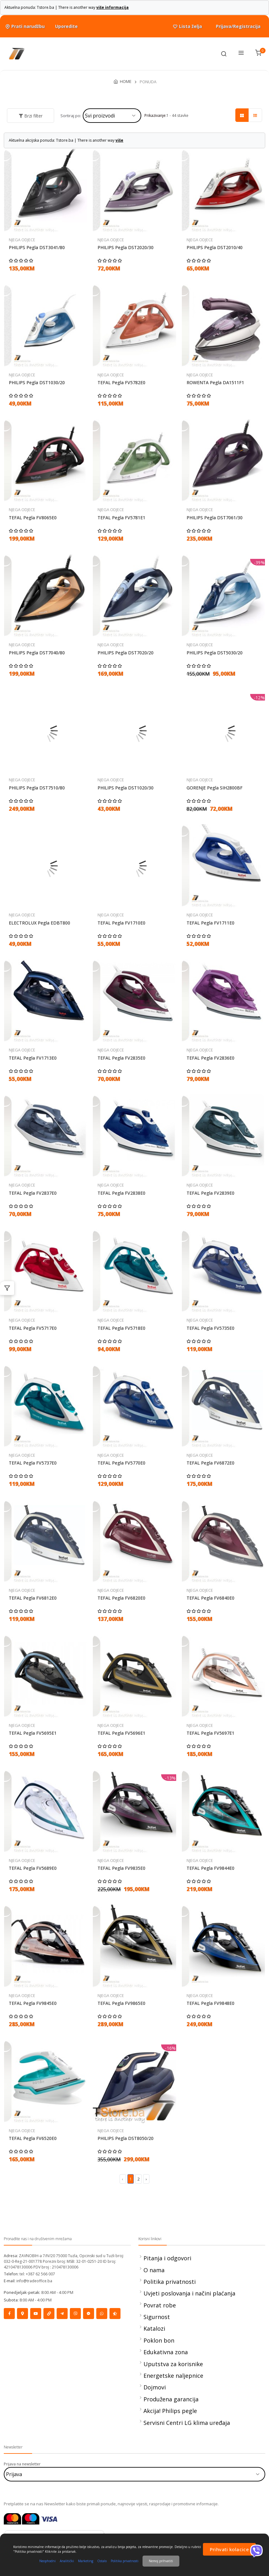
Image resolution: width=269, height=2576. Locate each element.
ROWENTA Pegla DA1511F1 (215, 382)
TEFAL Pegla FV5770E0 (121, 1463)
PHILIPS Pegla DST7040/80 (37, 653)
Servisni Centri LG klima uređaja (186, 2422)
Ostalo (102, 2561)
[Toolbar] (223, 53)
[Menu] (241, 53)
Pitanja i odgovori (167, 2258)
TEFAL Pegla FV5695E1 (33, 1733)
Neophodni (47, 2561)
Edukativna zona (165, 2352)
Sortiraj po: (70, 115)
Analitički (67, 2561)
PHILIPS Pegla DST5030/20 (215, 653)
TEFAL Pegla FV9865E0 (121, 2003)
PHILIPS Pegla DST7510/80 (37, 788)
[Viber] (256, 2551)
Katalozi (154, 2328)
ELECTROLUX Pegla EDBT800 (39, 923)
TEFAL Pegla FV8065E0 (33, 518)
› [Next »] (146, 2179)
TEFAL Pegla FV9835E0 (121, 1868)
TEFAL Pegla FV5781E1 (121, 518)
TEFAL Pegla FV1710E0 (121, 923)
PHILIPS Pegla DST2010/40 (215, 247)
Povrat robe (159, 2305)
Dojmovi (154, 2387)
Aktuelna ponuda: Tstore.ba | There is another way (66, 7)
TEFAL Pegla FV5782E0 (121, 382)
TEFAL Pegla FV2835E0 (121, 1058)
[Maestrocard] (30, 2518)
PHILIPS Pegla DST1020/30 (126, 788)
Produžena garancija (171, 2399)
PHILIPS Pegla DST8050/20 (126, 2138)
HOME (126, 81)
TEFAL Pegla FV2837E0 (33, 1193)
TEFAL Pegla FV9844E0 (210, 1868)
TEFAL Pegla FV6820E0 (121, 1598)
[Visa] (49, 2518)
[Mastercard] (12, 2518)
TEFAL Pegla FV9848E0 (210, 2003)
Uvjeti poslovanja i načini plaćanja (189, 2293)
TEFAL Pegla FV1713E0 (33, 1058)
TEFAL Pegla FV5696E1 (121, 1733)
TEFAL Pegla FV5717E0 (33, 1328)
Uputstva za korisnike (173, 2364)
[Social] (9, 2313)
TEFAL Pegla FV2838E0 (121, 1193)
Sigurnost (156, 2317)
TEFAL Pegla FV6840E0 (210, 1598)
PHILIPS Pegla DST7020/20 (126, 653)
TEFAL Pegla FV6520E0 (33, 2138)
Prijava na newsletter (22, 2464)
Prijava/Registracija (238, 26)
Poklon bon (158, 2340)
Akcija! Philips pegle (170, 2411)
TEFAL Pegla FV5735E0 (210, 1328)
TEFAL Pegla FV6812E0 (33, 1598)
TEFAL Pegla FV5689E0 (33, 1868)
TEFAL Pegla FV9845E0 (33, 2003)
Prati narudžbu (24, 26)
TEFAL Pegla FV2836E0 (210, 1058)
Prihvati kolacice (229, 2549)
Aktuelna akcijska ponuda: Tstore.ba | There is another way (66, 140)
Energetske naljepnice (173, 2375)
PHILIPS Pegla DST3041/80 (37, 247)
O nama (154, 2270)
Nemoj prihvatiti (161, 2561)
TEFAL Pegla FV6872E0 (210, 1463)
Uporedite (66, 26)
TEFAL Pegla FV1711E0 (210, 923)
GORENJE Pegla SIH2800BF (215, 788)
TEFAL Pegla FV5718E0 (121, 1328)
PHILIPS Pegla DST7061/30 (215, 518)
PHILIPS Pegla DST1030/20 (37, 382)
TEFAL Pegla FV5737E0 (33, 1463)
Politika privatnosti (169, 2281)
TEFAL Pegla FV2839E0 (210, 1193)
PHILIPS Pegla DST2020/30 (126, 247)
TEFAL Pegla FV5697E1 (210, 1733)
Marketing (85, 2561)
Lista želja (186, 26)
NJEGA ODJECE (22, 240)
